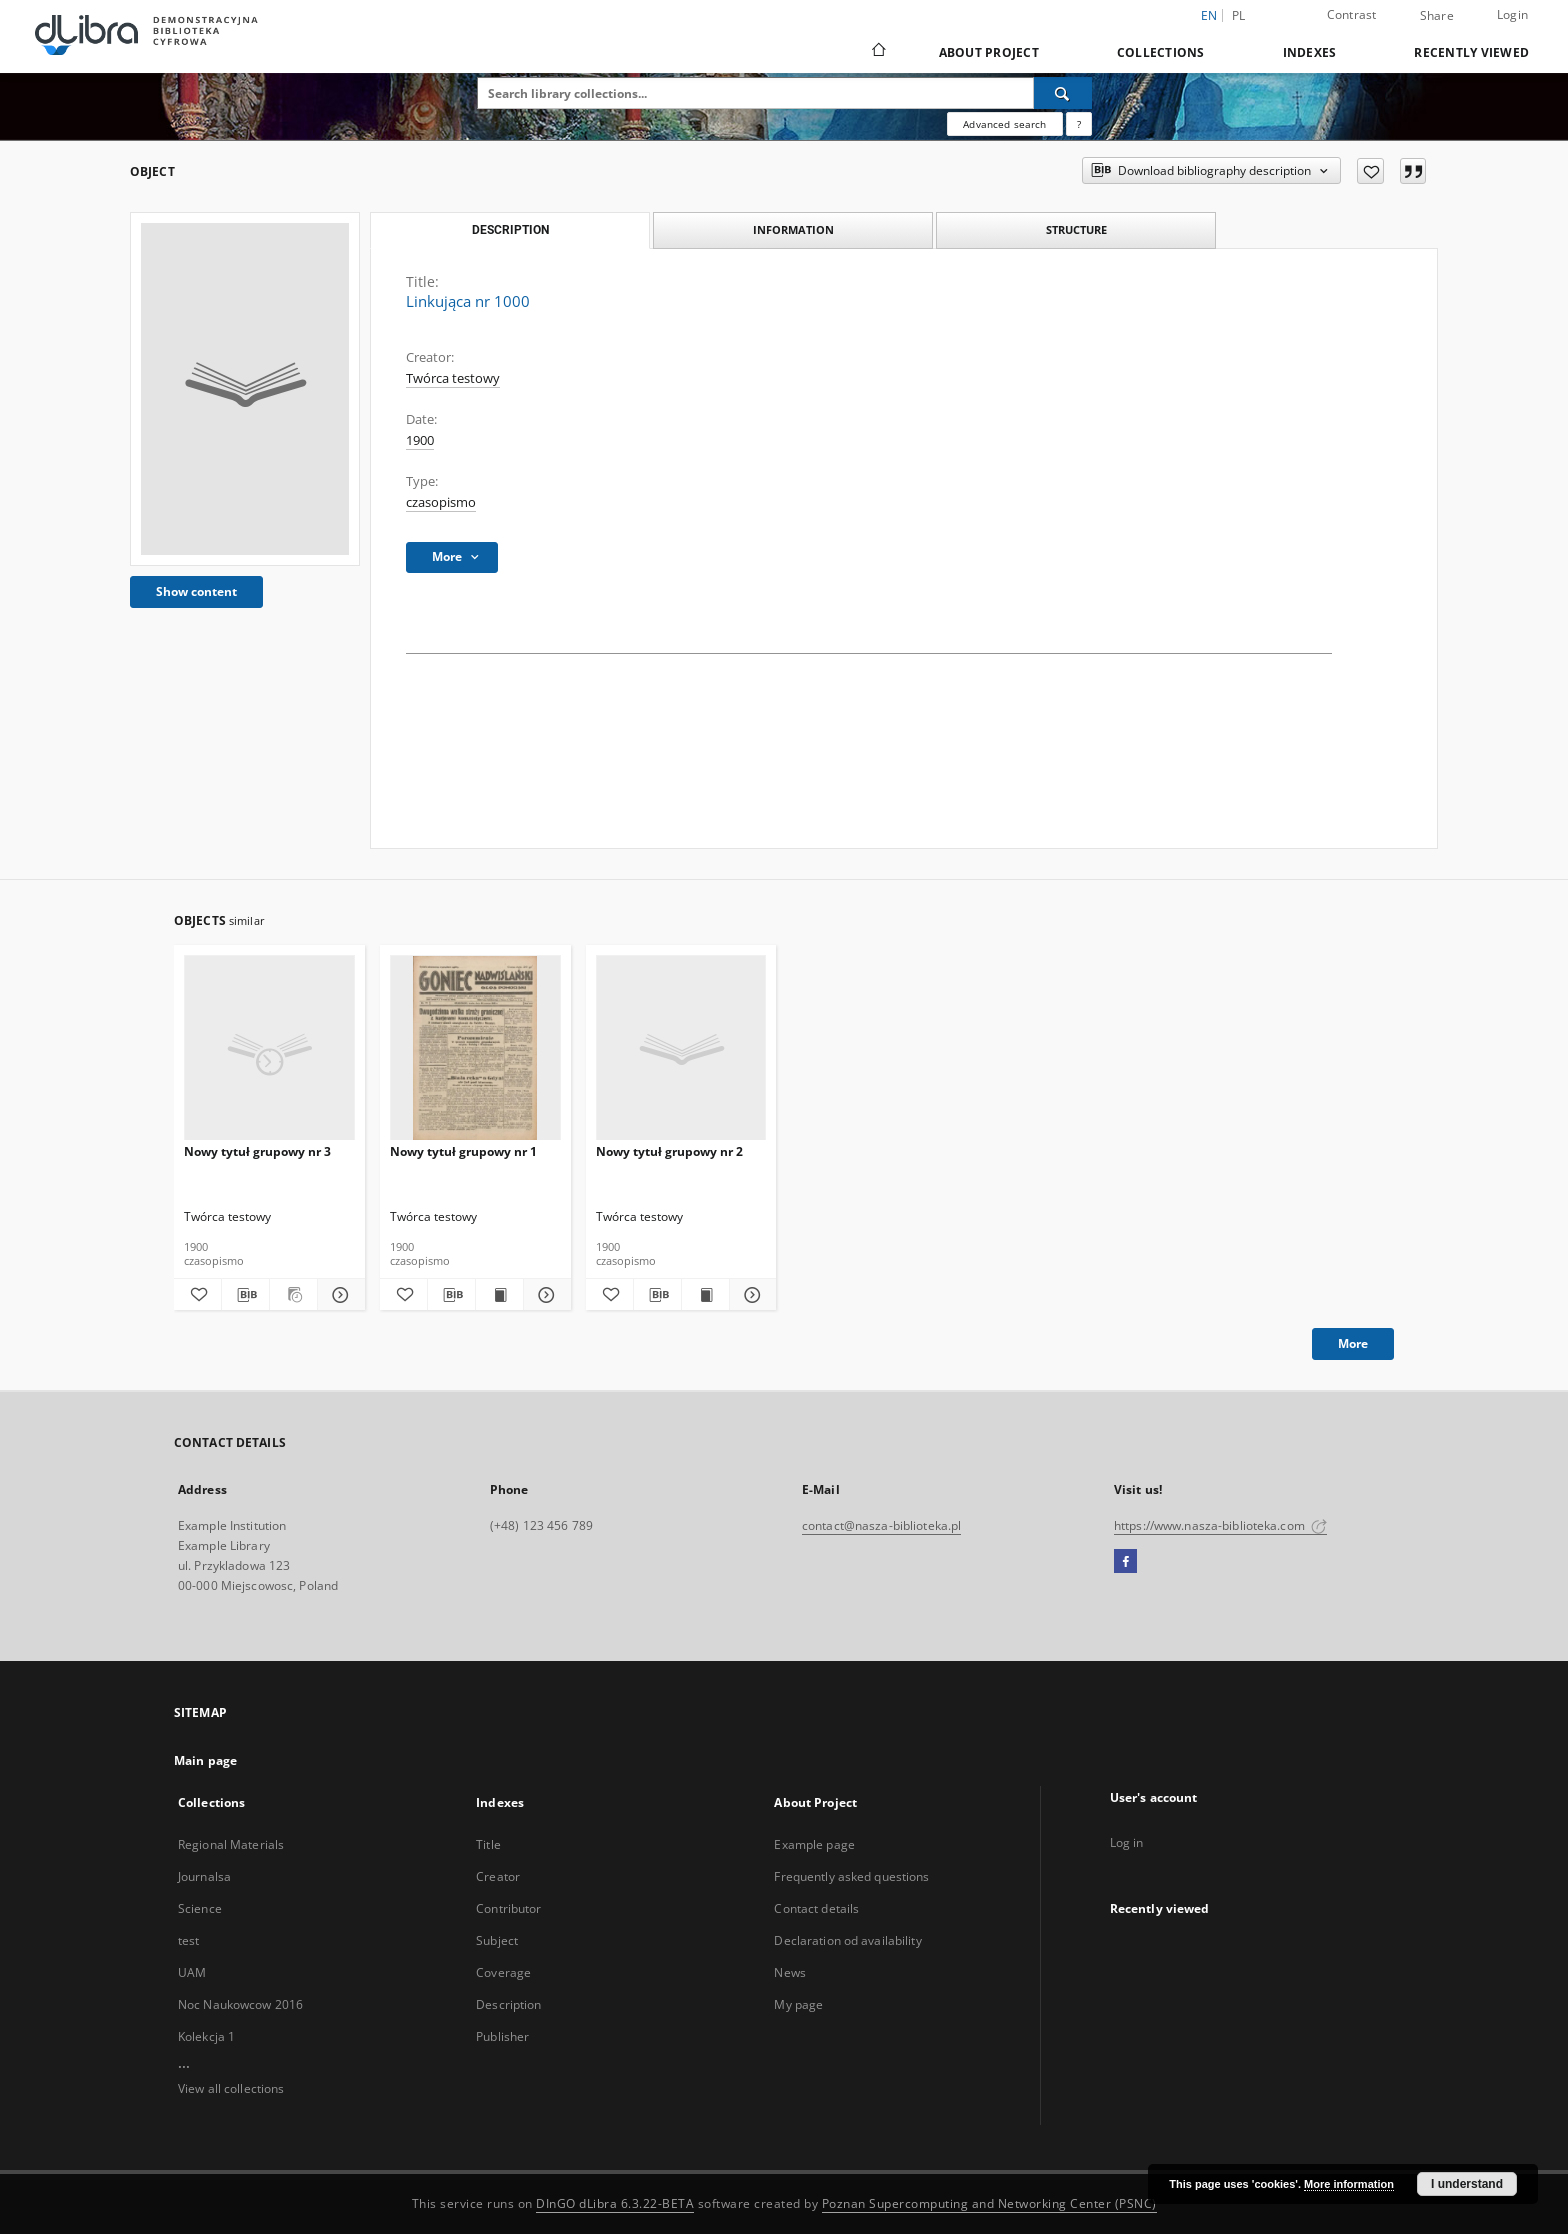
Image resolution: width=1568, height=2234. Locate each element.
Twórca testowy (453, 378)
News (789, 1972)
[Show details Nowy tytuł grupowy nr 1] (544, 1295)
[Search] (1063, 93)
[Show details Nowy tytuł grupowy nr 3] (338, 1295)
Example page (814, 1844)
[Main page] (877, 52)
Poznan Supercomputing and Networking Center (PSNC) (989, 2203)
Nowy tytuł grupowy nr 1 (463, 1151)
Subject (497, 1940)
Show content (196, 591)
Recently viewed (1471, 52)
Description (508, 2004)
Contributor (508, 1908)
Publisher (502, 2036)
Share (1437, 16)
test (188, 1940)
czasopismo (441, 502)
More (1353, 1343)
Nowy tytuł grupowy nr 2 (669, 1151)
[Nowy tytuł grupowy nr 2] (681, 1048)
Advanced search (1004, 124)
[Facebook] (1125, 1562)
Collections (1161, 52)
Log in (1127, 1842)
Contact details (816, 1908)
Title (488, 1844)
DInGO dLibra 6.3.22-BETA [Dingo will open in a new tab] (615, 2203)
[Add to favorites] (1370, 171)
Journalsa (204, 1876)
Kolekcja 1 (206, 2036)
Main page (205, 1760)
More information (1349, 2184)
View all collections (231, 2088)
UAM (192, 1972)
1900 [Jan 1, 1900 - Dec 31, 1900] (420, 440)
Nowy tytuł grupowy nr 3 (257, 1151)
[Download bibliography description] (245, 1295)
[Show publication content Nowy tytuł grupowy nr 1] (499, 1295)
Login (1512, 14)
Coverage (503, 1972)
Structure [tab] (1076, 229)
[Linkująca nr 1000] (245, 389)
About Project (989, 52)
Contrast (1352, 14)
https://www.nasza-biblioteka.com (1220, 1525)
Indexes (1310, 52)
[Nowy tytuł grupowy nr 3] (269, 1048)
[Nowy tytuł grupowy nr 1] (475, 1048)
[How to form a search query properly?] (1079, 124)
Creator (498, 1876)
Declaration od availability (847, 1940)
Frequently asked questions (851, 1876)
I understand (1467, 2184)
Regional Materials (231, 1844)
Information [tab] (793, 229)
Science (200, 1908)
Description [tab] (510, 230)
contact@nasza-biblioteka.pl (881, 1525)
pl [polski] (1239, 15)
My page (798, 2004)
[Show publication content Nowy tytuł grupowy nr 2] (705, 1295)
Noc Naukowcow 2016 (240, 2004)
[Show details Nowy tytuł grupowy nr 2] (750, 1295)
